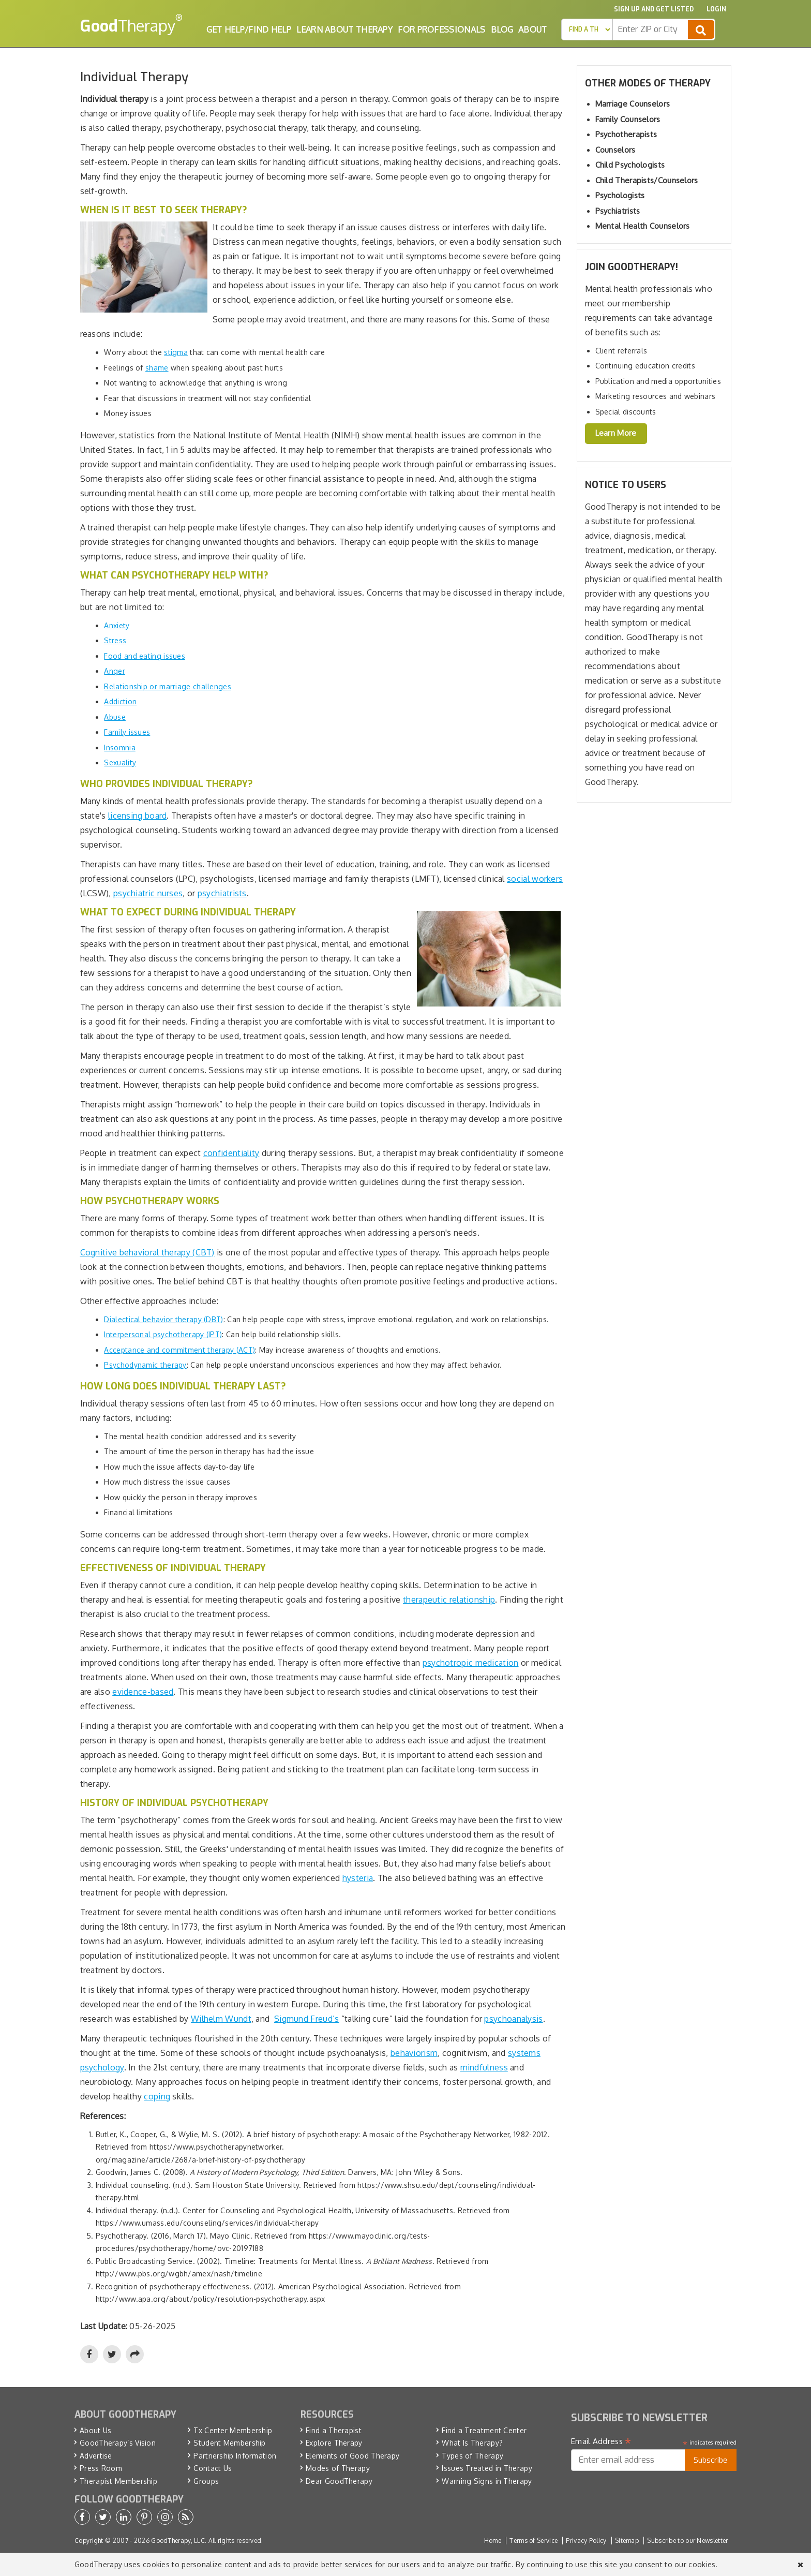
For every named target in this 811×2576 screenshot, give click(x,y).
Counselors (615, 150)
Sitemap (627, 2540)
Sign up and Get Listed (654, 9)
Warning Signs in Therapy (487, 2481)
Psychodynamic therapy (145, 1364)
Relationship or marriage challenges (167, 686)
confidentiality (231, 1153)
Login (716, 9)
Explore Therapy (334, 2442)
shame (157, 367)
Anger (114, 671)
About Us (95, 2430)
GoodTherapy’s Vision (118, 2442)
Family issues (127, 732)
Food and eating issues (144, 656)
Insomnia (119, 747)
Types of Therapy (472, 2455)
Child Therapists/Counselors (646, 180)
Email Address (601, 2441)
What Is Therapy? (472, 2442)
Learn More (616, 433)
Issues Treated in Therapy (487, 2468)
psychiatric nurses (148, 893)
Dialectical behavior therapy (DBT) (163, 1319)
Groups (206, 2481)
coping (157, 2096)
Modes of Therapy (338, 2468)
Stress (115, 640)
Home (492, 2540)
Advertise (96, 2455)
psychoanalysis (513, 2019)
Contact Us (212, 2468)
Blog (502, 29)
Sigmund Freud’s (306, 2019)
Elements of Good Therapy (352, 2455)
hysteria (357, 1878)
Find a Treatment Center (484, 2430)
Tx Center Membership (232, 2430)
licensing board (137, 815)
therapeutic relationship (449, 1599)
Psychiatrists (617, 211)
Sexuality (120, 762)
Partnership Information (234, 2455)
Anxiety (116, 625)
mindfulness (484, 2067)
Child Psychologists (630, 165)
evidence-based (142, 1691)
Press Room (101, 2468)
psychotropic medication (471, 1662)
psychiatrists (222, 893)
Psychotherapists (626, 134)
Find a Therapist (334, 2430)
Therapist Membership (118, 2481)
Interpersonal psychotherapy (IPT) (163, 1334)
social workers (535, 879)
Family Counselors (627, 119)
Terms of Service (533, 2540)
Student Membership (229, 2442)
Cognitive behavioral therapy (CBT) (147, 1252)
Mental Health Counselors (642, 226)
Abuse (115, 717)
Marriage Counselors (632, 104)
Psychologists (620, 195)
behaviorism (414, 2053)
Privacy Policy (586, 2540)
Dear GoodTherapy (339, 2481)
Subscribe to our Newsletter (687, 2540)
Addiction (120, 701)
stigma (176, 352)
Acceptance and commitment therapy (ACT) (179, 1349)
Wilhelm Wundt (221, 2019)
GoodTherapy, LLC (178, 2540)
